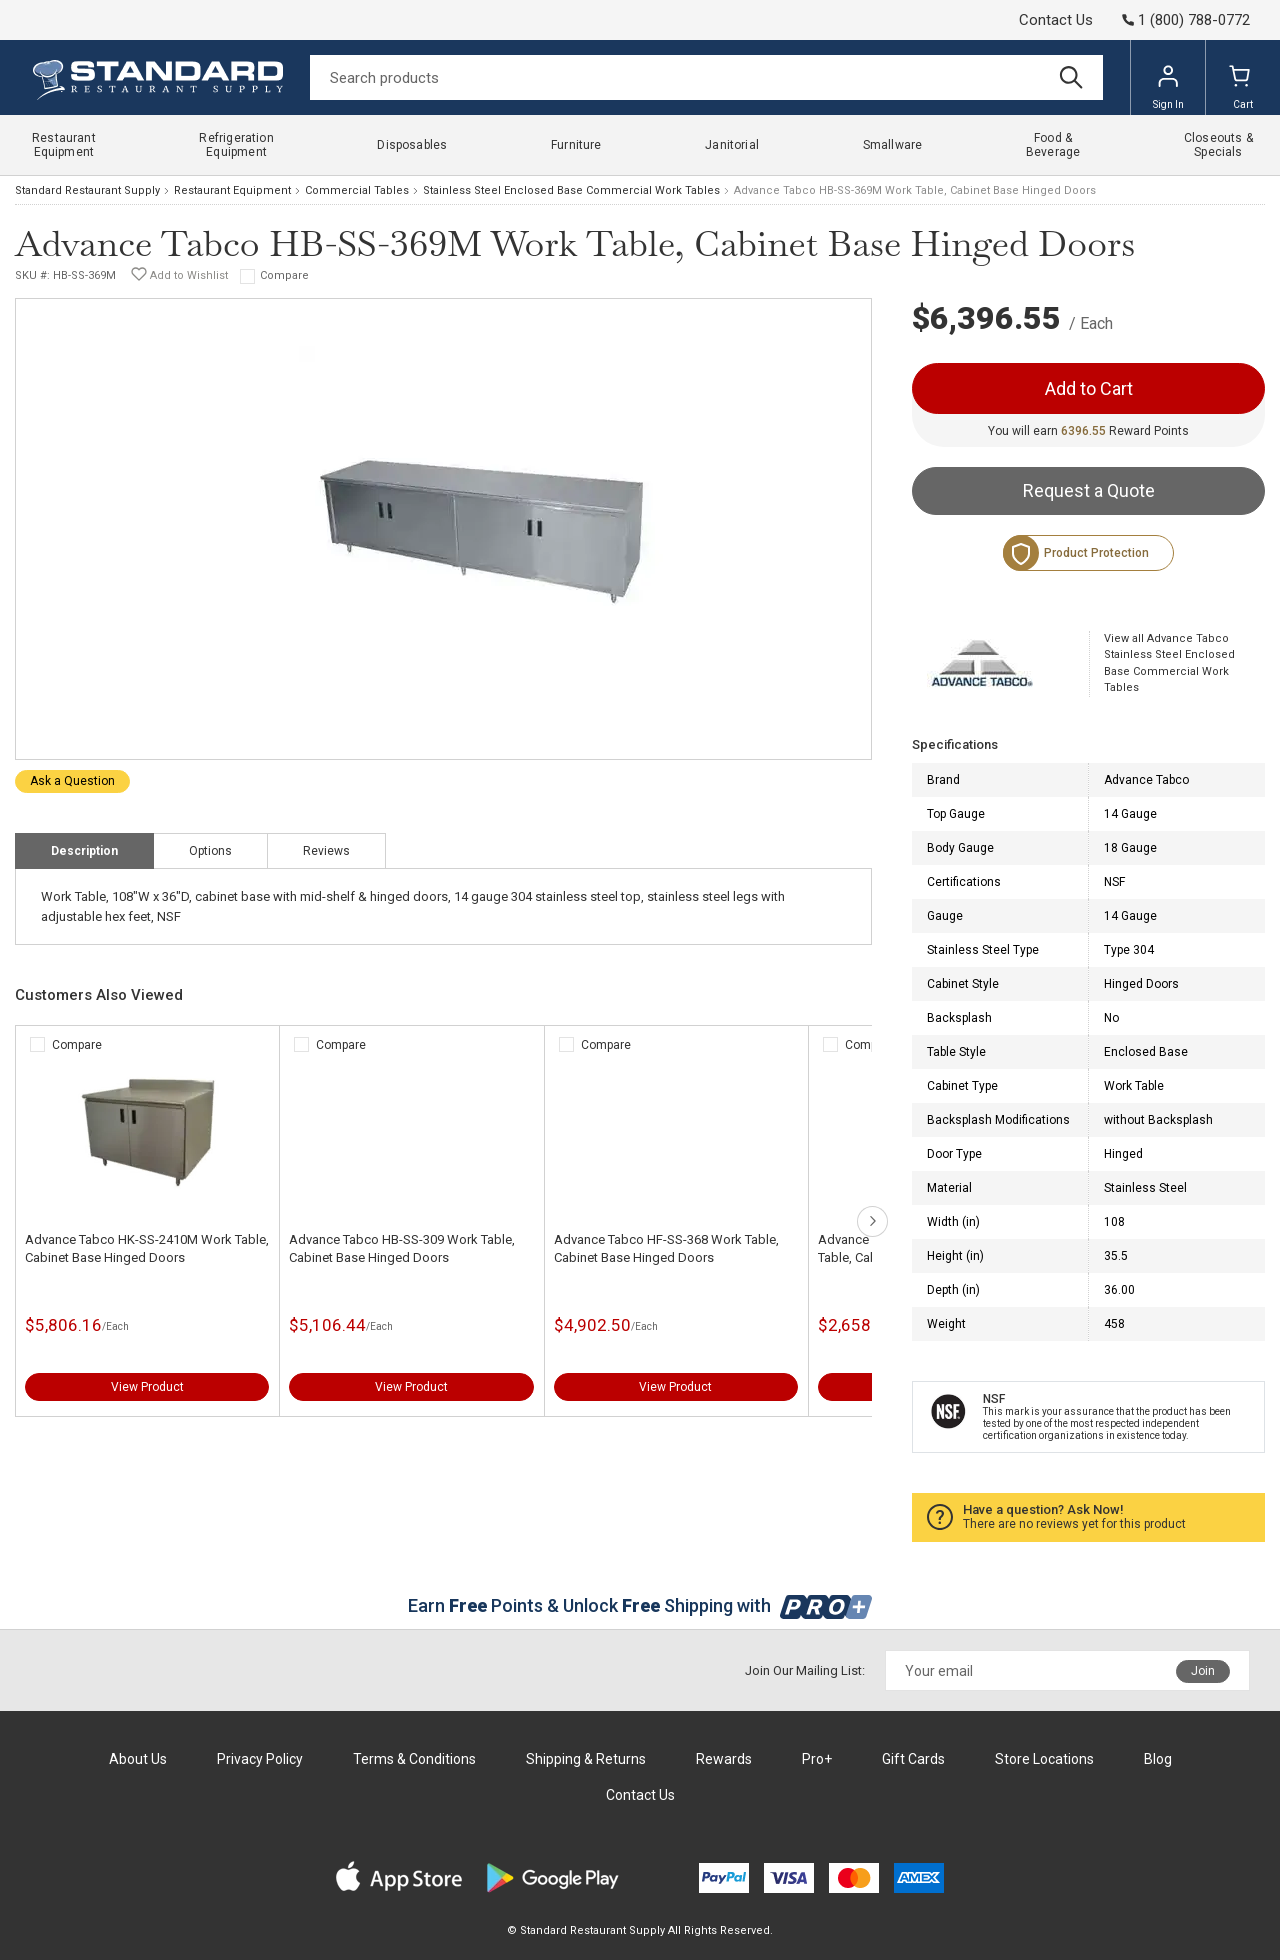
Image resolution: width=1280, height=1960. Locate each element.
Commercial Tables (357, 190)
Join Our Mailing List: (805, 1670)
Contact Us (1056, 20)
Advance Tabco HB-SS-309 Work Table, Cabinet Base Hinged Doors (402, 1248)
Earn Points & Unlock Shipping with (640, 1605)
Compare (284, 275)
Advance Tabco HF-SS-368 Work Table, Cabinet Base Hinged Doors (666, 1248)
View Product (147, 1387)
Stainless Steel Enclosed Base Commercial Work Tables (571, 190)
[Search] (706, 77)
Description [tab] (84, 851)
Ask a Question (72, 781)
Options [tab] (210, 851)
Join (1203, 1671)
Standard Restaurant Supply (87, 190)
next (872, 1221)
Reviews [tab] (326, 851)
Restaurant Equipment (232, 190)
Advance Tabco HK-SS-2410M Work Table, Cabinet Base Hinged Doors (147, 1248)
